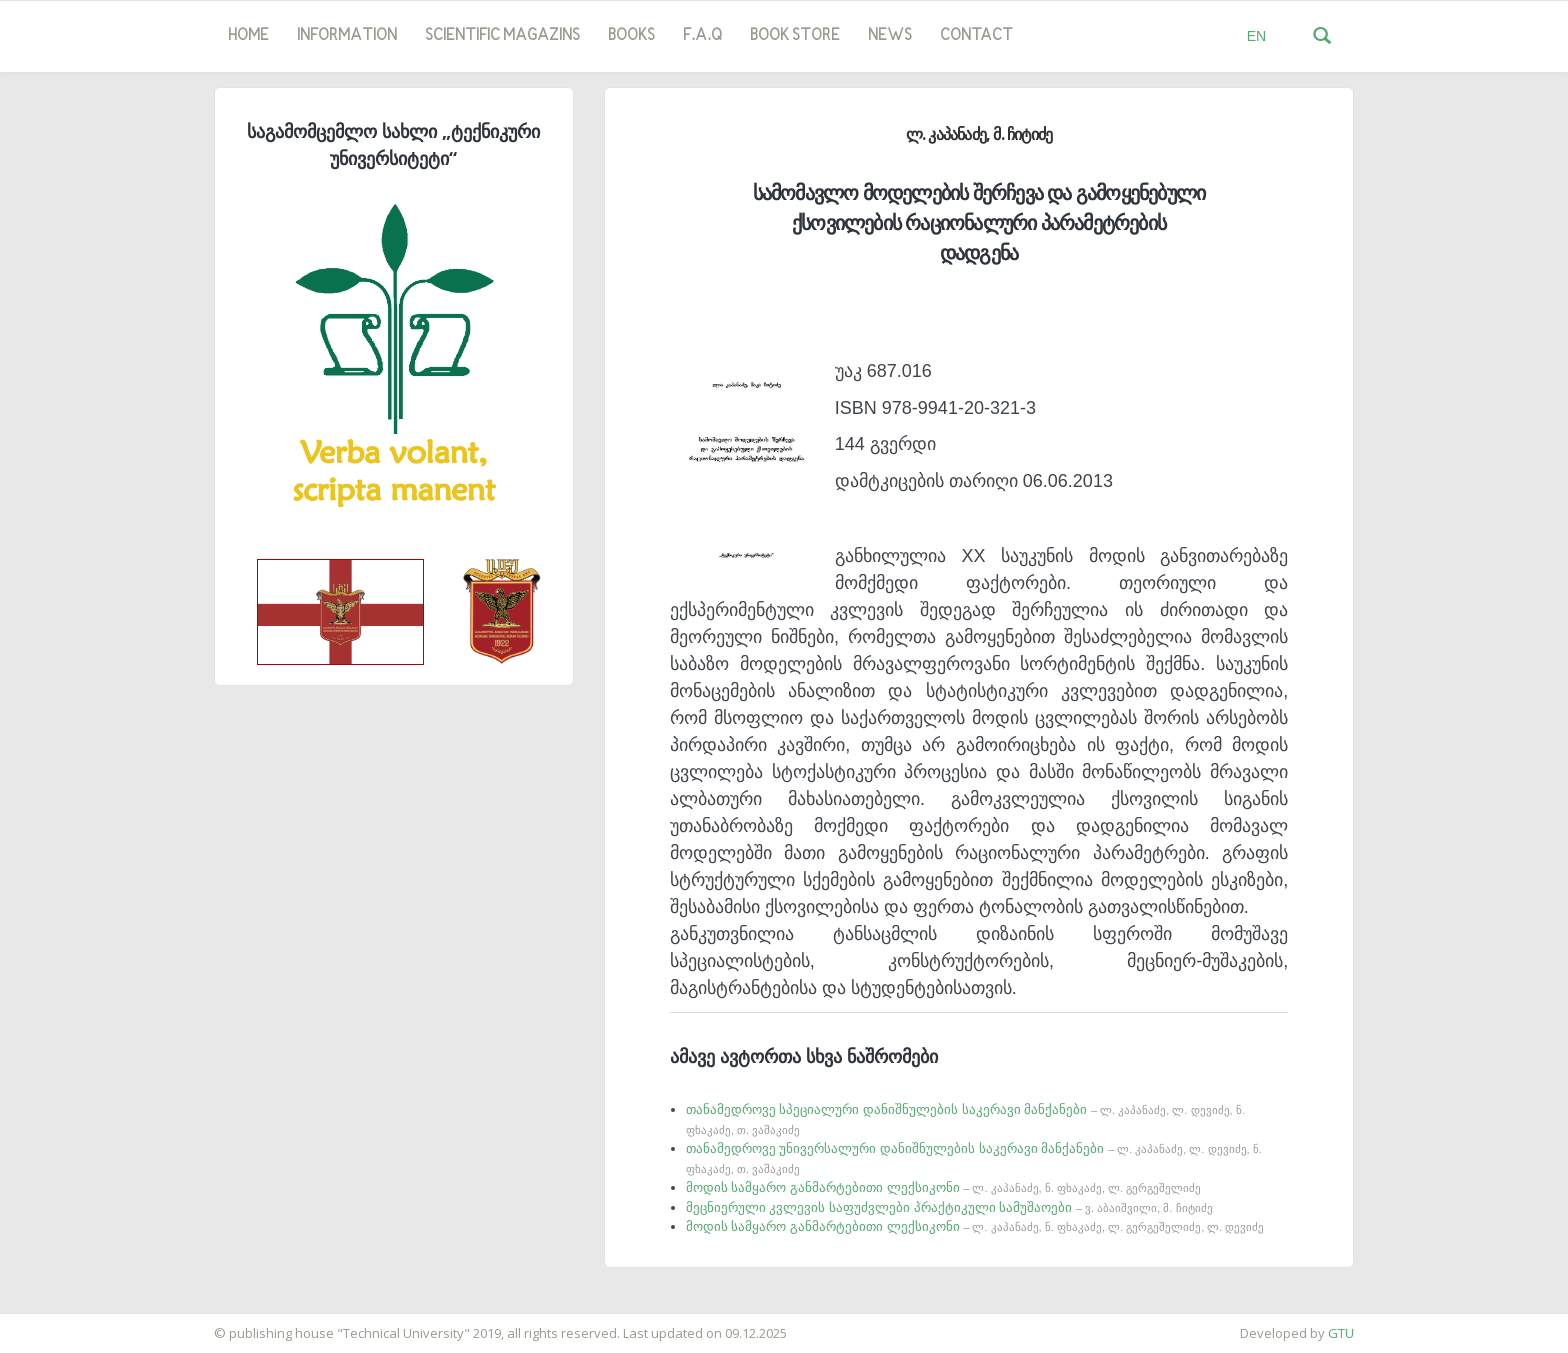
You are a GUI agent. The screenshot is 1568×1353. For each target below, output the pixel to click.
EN (1256, 36)
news (890, 36)
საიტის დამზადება (59, 1323)
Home (248, 36)
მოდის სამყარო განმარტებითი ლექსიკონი (943, 1187)
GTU (1341, 1333)
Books (631, 36)
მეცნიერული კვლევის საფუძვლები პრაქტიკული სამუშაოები (949, 1207)
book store (795, 36)
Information (347, 36)
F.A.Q (702, 36)
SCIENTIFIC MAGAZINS (502, 36)
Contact (976, 36)
